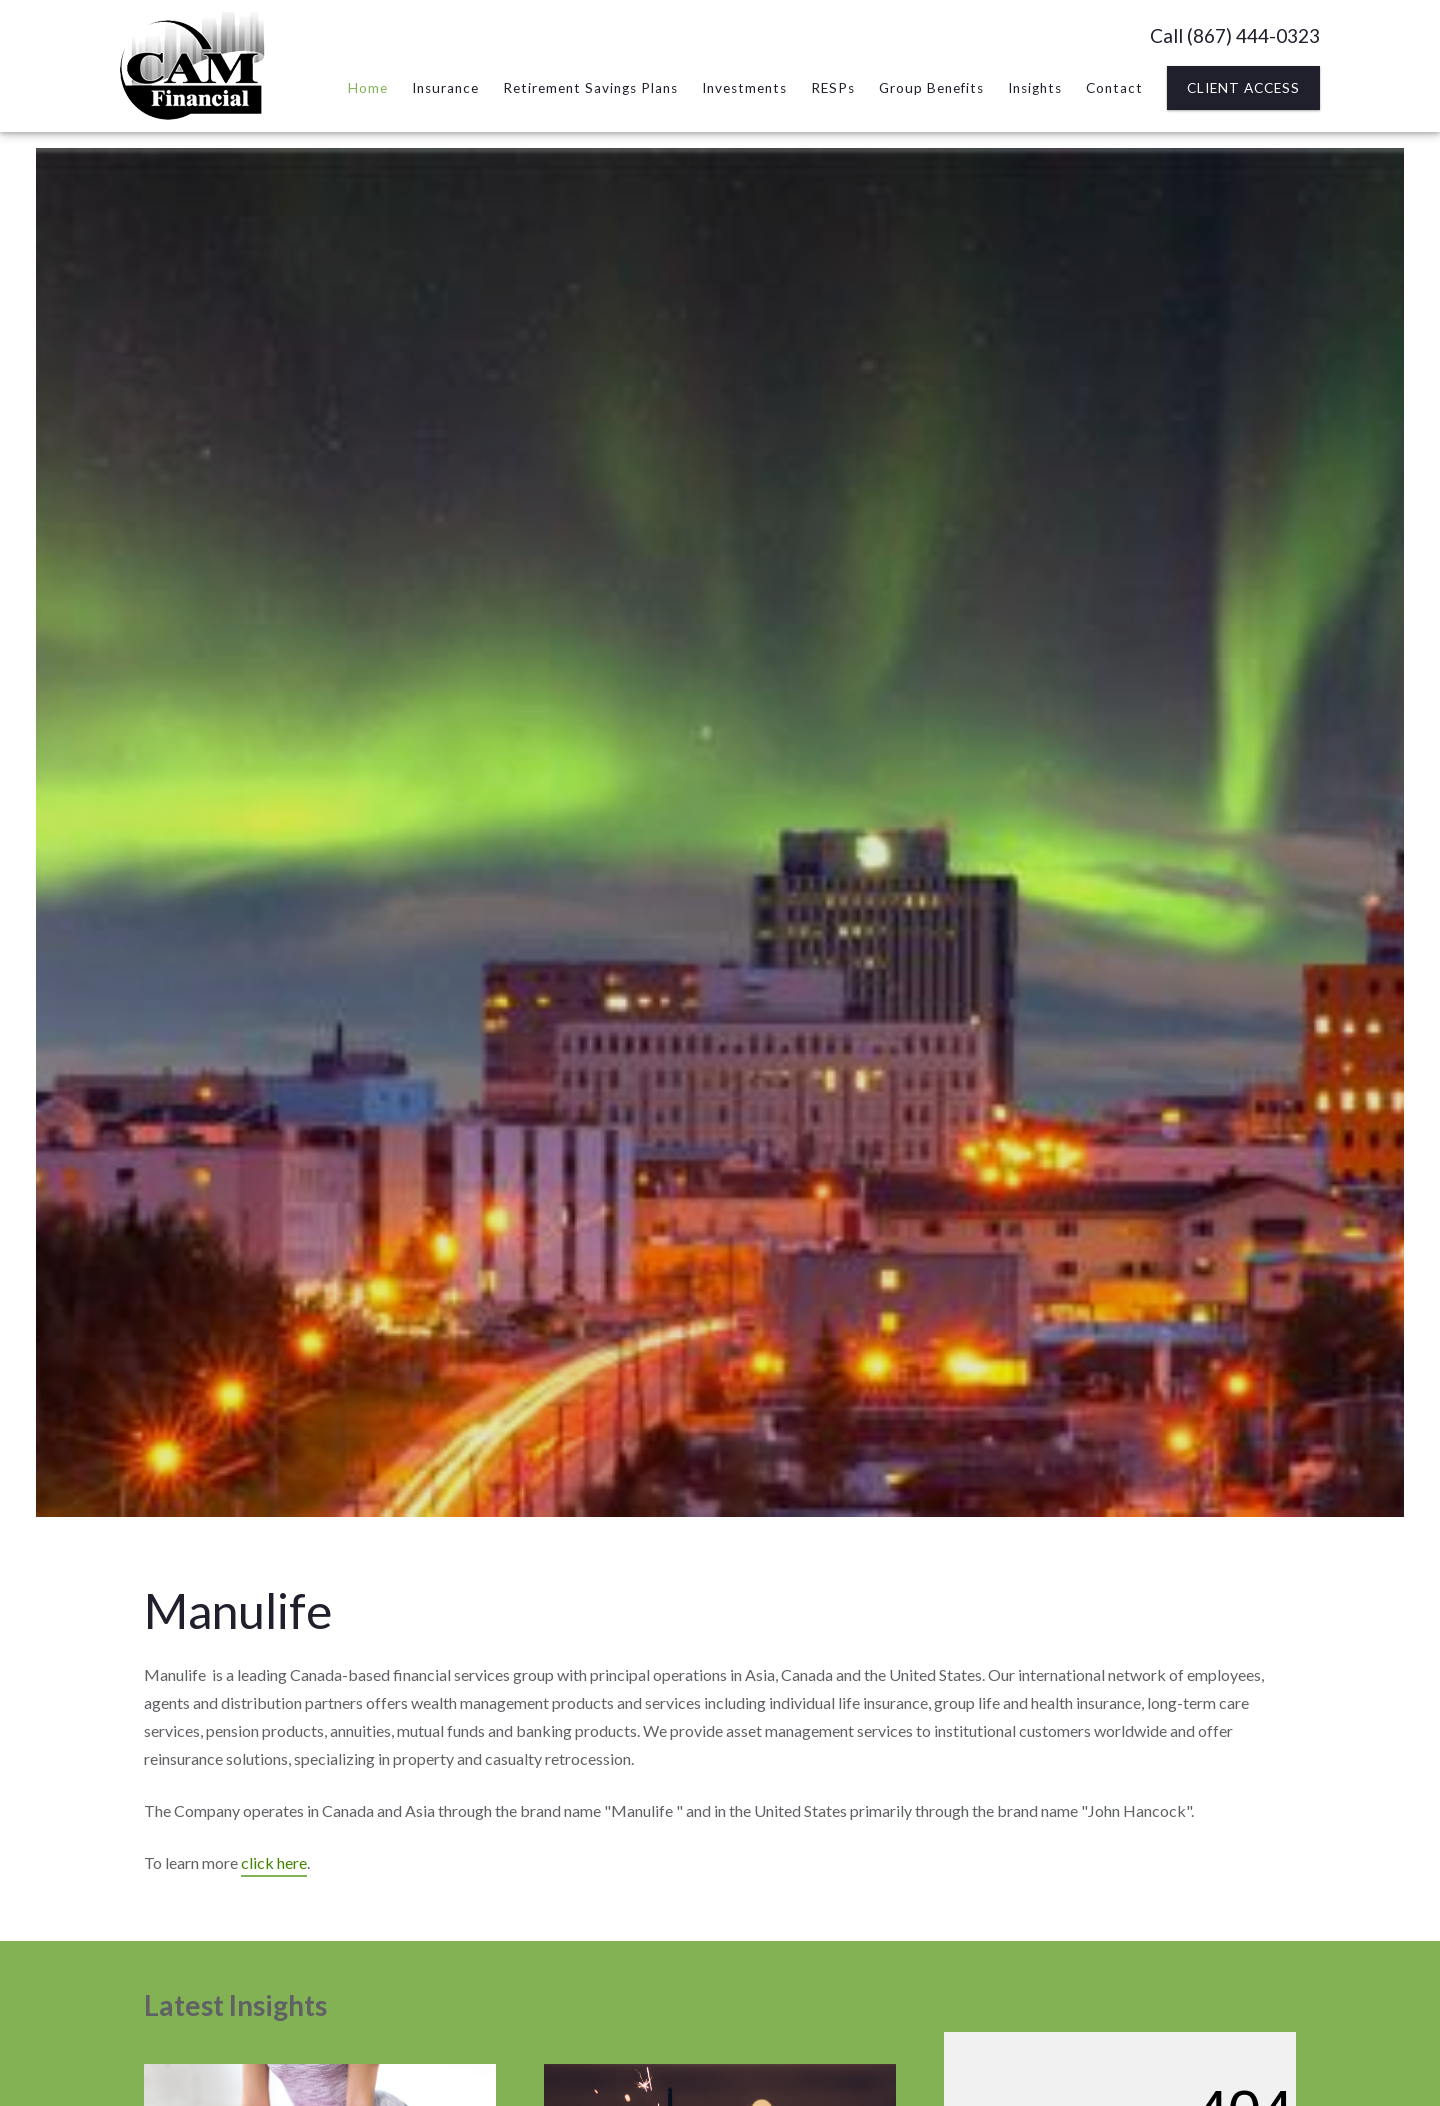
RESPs (833, 88)
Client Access (1243, 88)
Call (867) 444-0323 (1235, 35)
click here (274, 1862)
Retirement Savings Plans (590, 88)
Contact (1114, 88)
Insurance (445, 88)
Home (368, 88)
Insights (1035, 88)
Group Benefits (931, 88)
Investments (744, 88)
